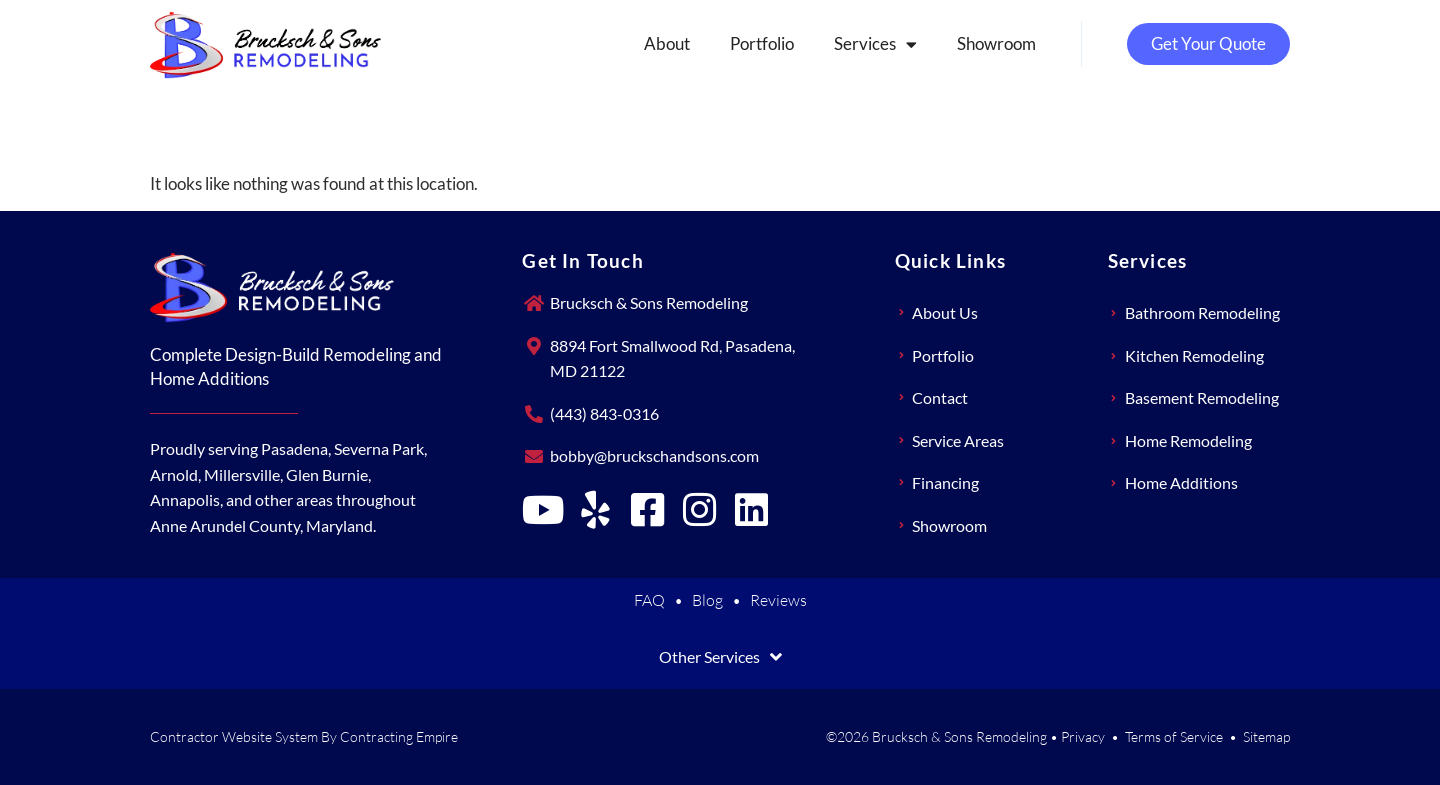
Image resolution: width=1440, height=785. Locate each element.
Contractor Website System (234, 736)
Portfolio (762, 43)
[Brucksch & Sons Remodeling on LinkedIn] (751, 510)
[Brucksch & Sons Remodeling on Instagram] (699, 510)
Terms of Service (1174, 736)
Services (875, 44)
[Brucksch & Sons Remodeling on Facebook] (647, 510)
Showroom (996, 43)
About (667, 43)
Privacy (1083, 736)
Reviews (778, 600)
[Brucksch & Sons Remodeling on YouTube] (543, 510)
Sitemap (1266, 736)
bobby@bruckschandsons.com (654, 455)
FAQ (649, 600)
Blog (707, 600)
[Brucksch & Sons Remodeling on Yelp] (595, 510)
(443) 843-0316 (604, 413)
